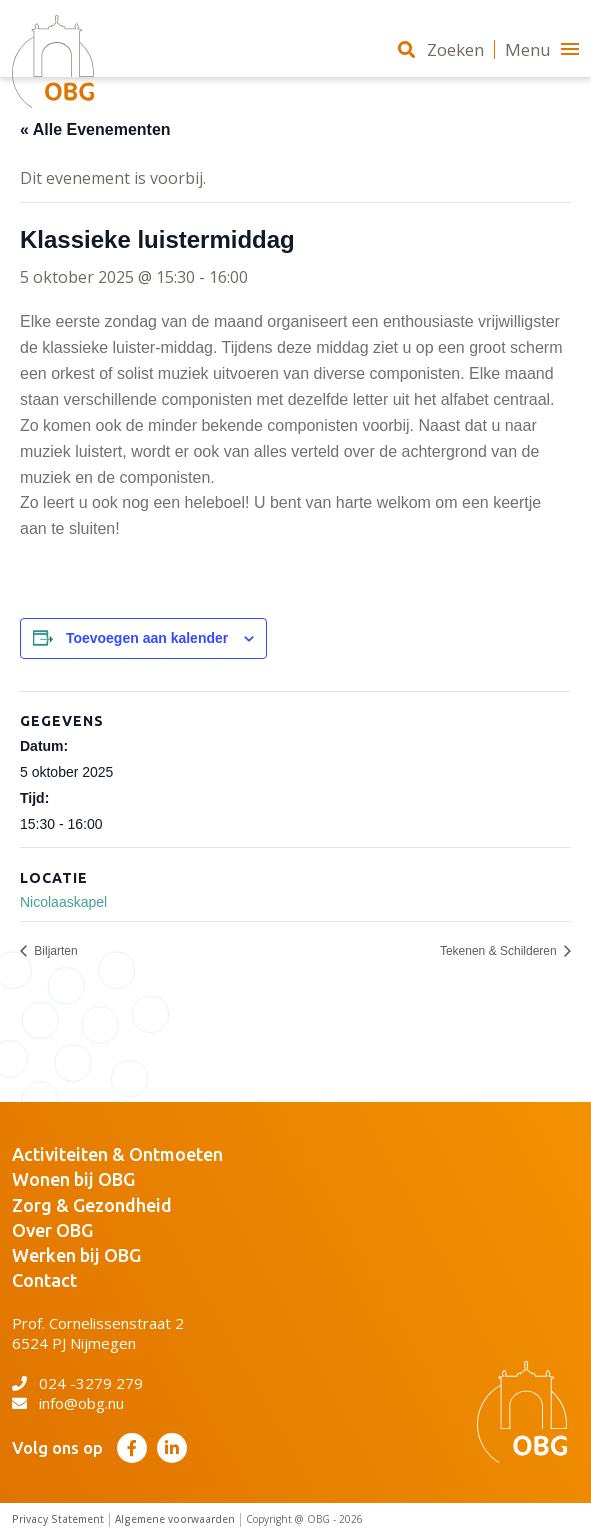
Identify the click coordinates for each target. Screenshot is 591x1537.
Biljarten (54, 951)
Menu (542, 49)
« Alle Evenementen (95, 129)
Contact (44, 1280)
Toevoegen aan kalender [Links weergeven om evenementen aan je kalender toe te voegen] (147, 638)
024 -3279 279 (77, 1383)
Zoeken (441, 49)
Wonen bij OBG (73, 1179)
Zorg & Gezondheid (92, 1205)
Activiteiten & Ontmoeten (117, 1154)
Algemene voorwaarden (175, 1519)
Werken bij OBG (76, 1255)
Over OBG (52, 1230)
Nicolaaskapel (63, 902)
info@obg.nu (68, 1403)
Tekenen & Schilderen (500, 951)
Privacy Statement (58, 1519)
